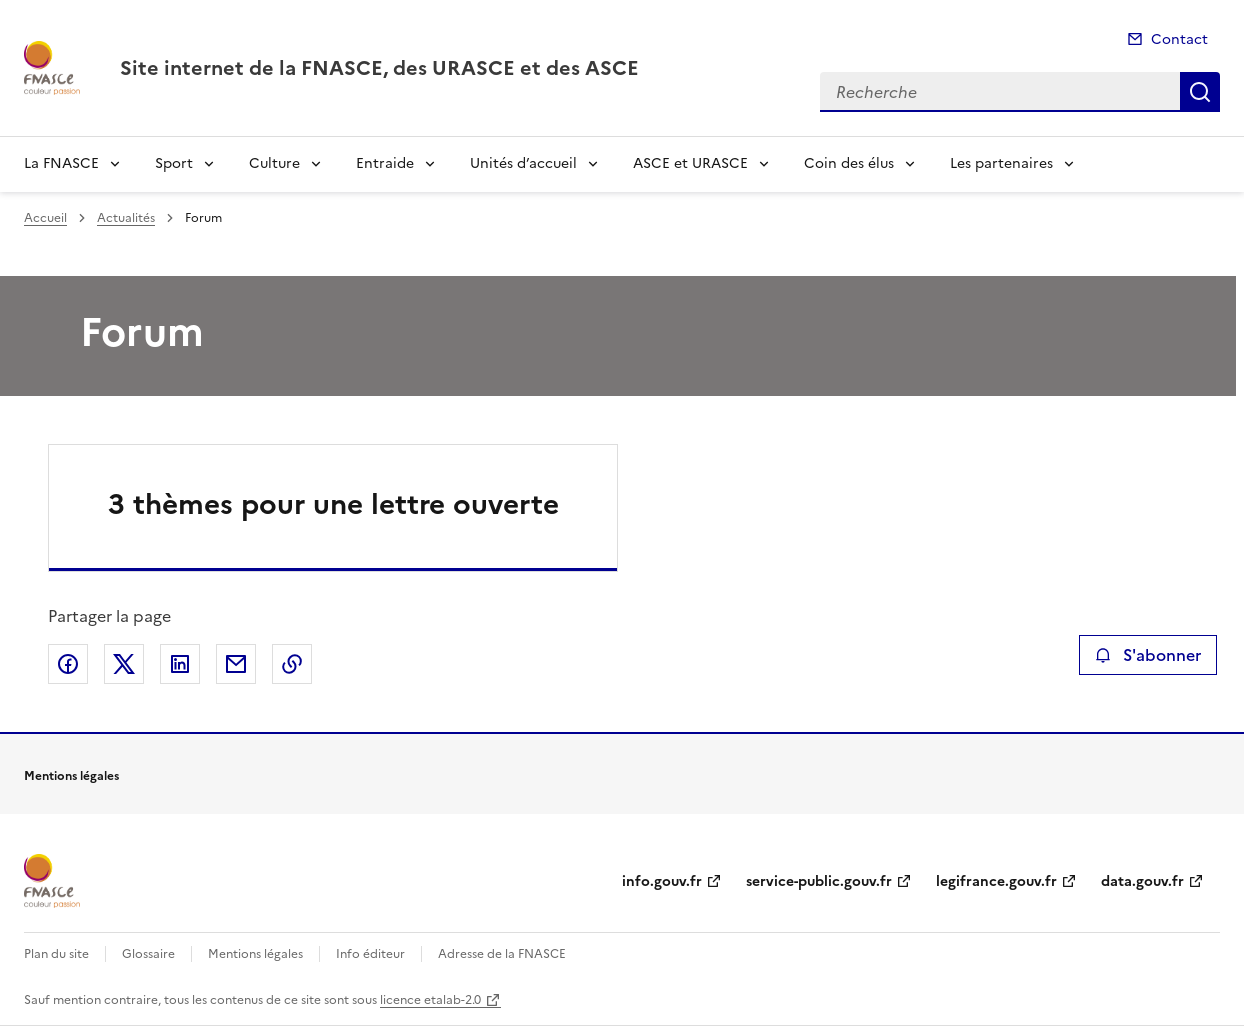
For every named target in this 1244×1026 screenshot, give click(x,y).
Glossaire (148, 954)
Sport (174, 163)
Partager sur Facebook (68, 664)
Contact (1179, 39)
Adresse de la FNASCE (502, 954)
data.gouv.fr (1142, 881)
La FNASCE (61, 163)
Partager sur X (124, 664)
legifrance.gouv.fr (996, 881)
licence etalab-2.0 (430, 1000)
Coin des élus (849, 163)
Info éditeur (370, 954)
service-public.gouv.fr (819, 881)
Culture (274, 163)
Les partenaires (1001, 163)
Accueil (45, 218)
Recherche (1200, 92)
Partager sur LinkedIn (180, 664)
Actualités (126, 218)
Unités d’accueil (523, 163)
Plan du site (56, 954)
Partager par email (236, 664)
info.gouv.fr (662, 881)
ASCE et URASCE (690, 163)
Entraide (385, 163)
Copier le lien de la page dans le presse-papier (292, 664)
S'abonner (1147, 655)
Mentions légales (255, 954)
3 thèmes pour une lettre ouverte (333, 504)
